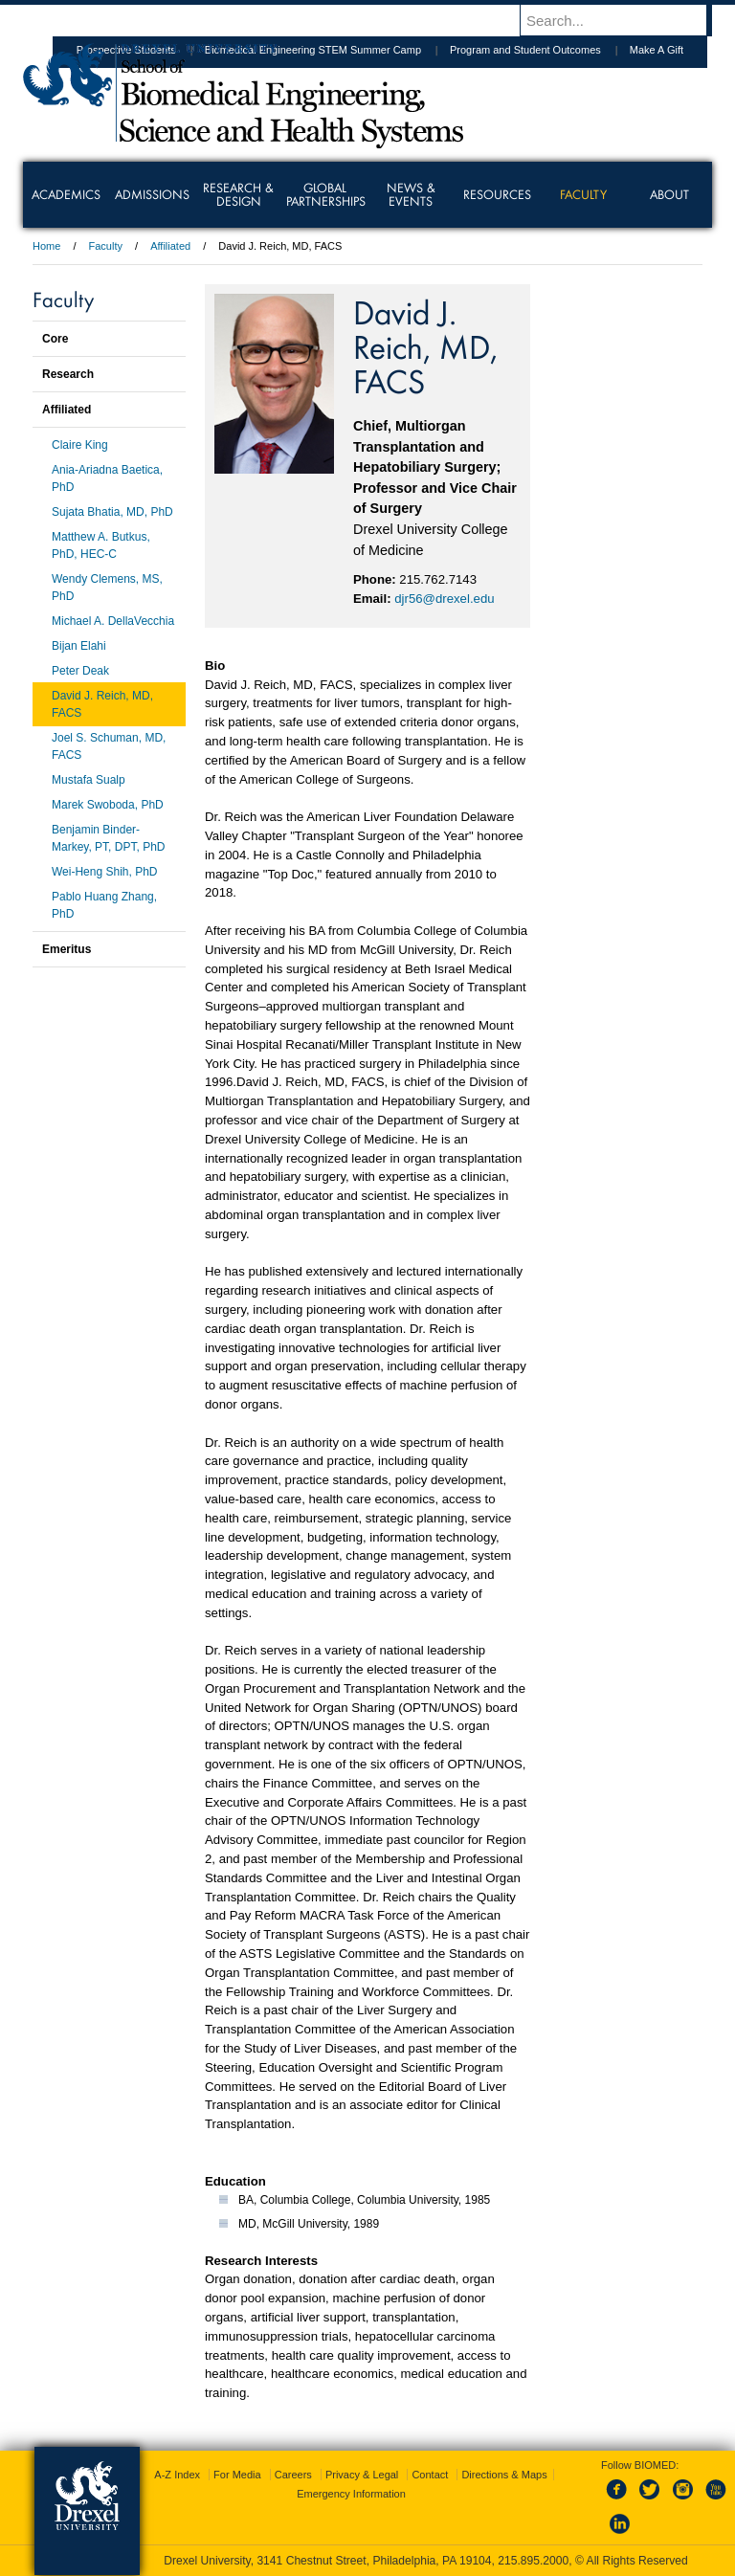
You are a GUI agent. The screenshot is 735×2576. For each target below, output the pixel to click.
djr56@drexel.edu (444, 598)
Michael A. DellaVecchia (113, 621)
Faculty (105, 246)
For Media (237, 2474)
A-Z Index (177, 2474)
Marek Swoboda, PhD (108, 804)
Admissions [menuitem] (152, 194)
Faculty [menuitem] (583, 194)
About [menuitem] (669, 194)
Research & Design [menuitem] (238, 194)
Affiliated (170, 246)
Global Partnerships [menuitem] (326, 194)
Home (46, 246)
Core (55, 338)
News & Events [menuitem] (411, 194)
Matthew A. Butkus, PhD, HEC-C (101, 545)
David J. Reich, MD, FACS (102, 704)
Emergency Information (351, 2493)
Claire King (80, 445)
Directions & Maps (503, 2474)
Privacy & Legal (361, 2474)
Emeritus (66, 949)
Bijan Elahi (79, 646)
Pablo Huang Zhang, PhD (104, 905)
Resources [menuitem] (497, 194)
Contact (430, 2474)
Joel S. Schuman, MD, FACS (109, 746)
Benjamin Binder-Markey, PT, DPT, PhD (108, 838)
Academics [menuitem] (66, 194)
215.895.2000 (533, 2560)
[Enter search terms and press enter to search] (625, 20)
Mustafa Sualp (88, 780)
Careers (293, 2474)
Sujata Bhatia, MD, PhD (112, 512)
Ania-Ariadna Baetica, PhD (107, 478)
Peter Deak (80, 670)
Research (68, 374)
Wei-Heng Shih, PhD (105, 871)
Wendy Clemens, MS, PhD (107, 587)
